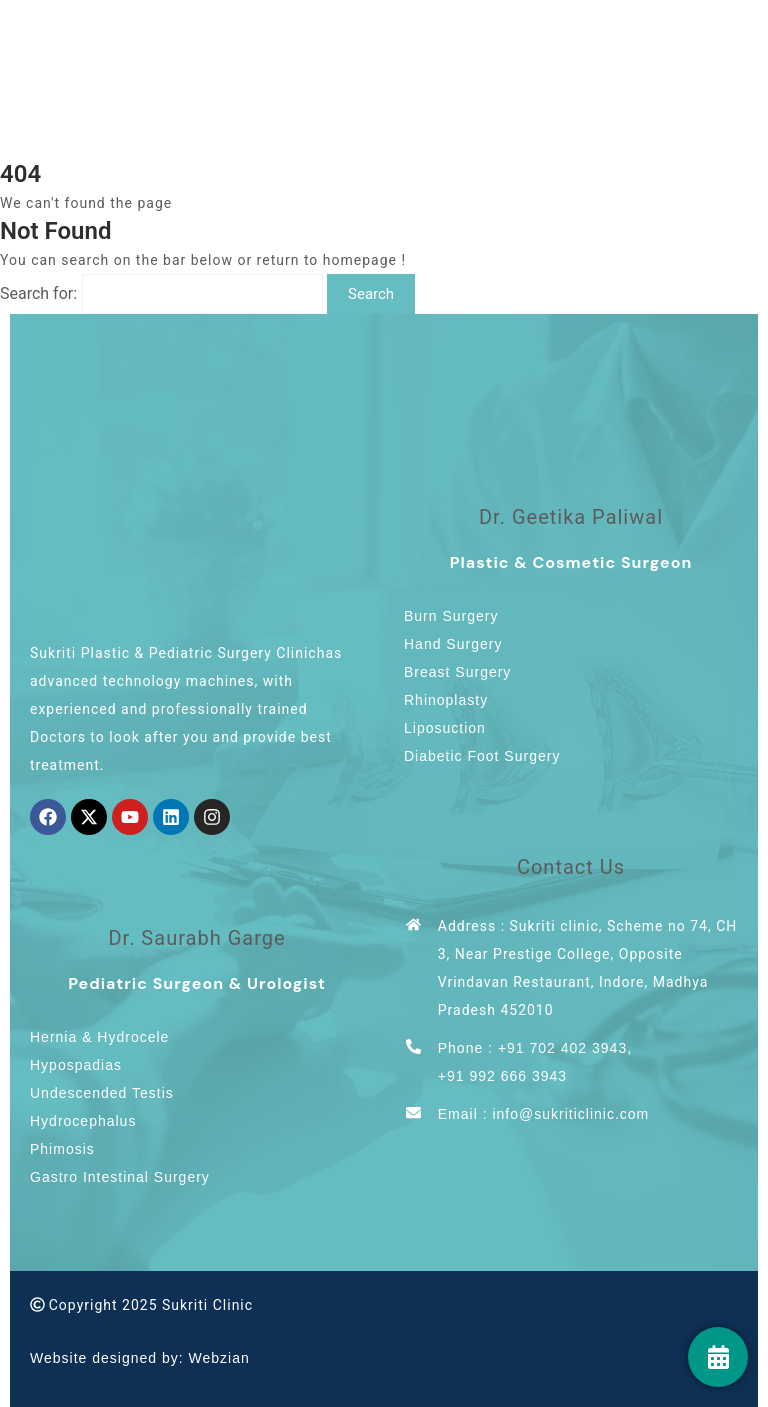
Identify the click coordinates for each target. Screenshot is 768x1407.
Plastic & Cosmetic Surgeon (571, 562)
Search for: (38, 293)
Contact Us (571, 867)
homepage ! (364, 260)
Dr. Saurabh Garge (196, 938)
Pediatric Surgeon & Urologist (197, 983)
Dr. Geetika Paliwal (571, 517)
